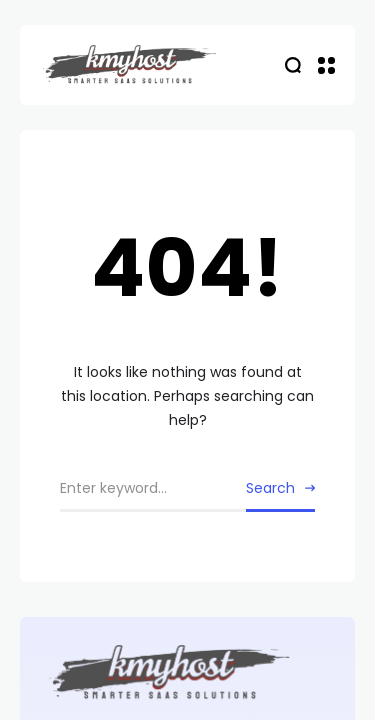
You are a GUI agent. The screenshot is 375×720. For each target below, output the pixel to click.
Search (270, 488)
